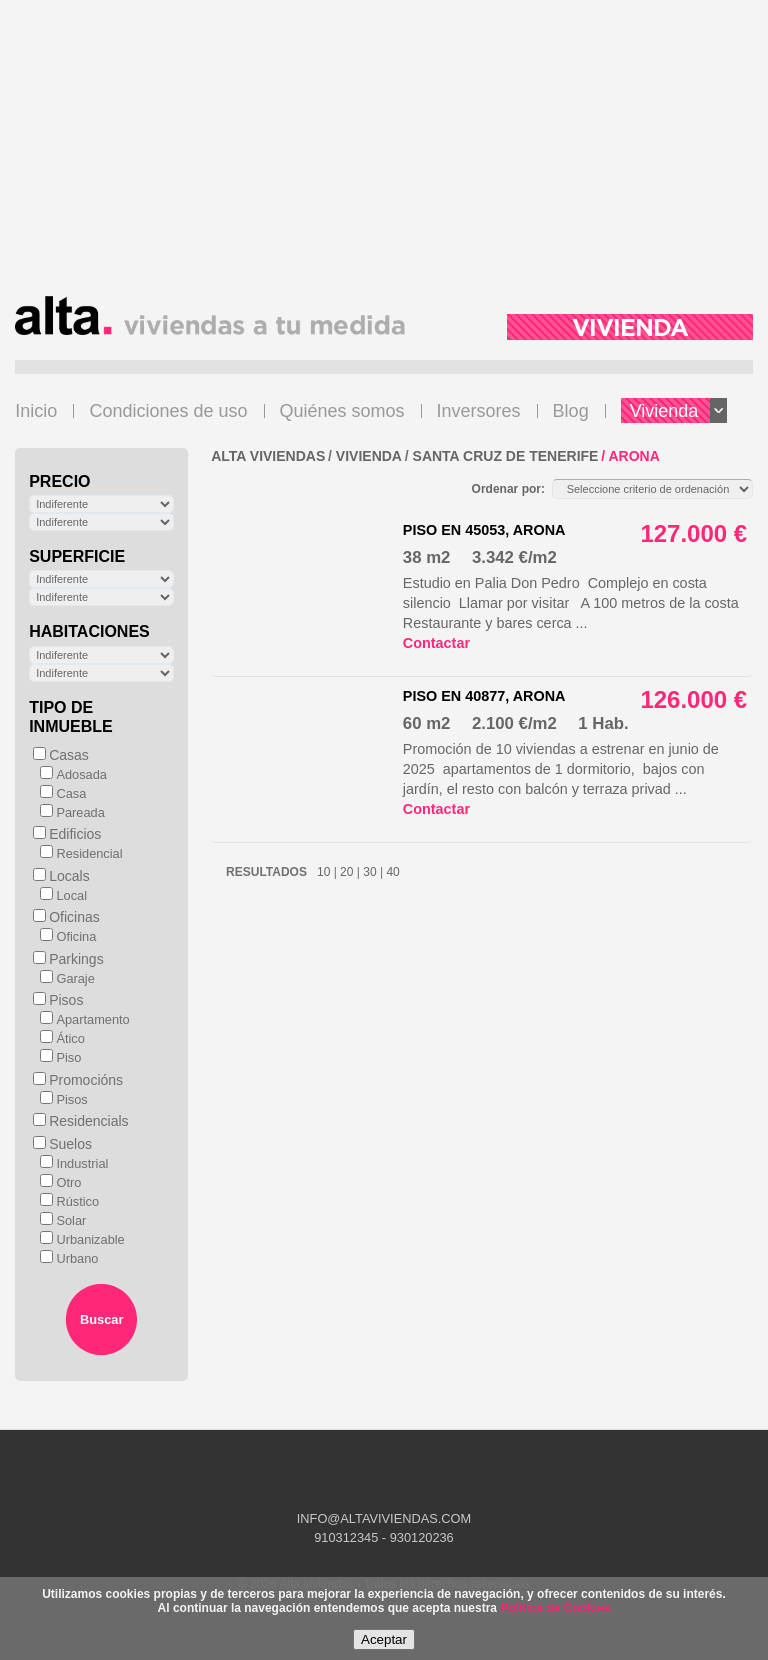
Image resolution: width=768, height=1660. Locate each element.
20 (347, 872)
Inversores (479, 411)
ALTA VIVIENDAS (268, 456)
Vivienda (679, 410)
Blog (571, 411)
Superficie (77, 556)
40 (391, 872)
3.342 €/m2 (514, 557)
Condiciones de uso (168, 411)
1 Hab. (603, 723)
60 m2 (427, 723)
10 (324, 872)
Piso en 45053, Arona (484, 530)
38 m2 (427, 557)
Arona (634, 456)
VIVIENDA (369, 456)
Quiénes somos (342, 411)
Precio (59, 481)
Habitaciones (89, 631)
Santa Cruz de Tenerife (506, 456)
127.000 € (693, 533)
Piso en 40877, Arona (484, 696)
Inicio (36, 411)
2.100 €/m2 (514, 723)
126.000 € (693, 699)
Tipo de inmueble (71, 717)
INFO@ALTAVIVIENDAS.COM (384, 1518)
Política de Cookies (555, 1608)
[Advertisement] (383, 156)
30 (370, 872)
